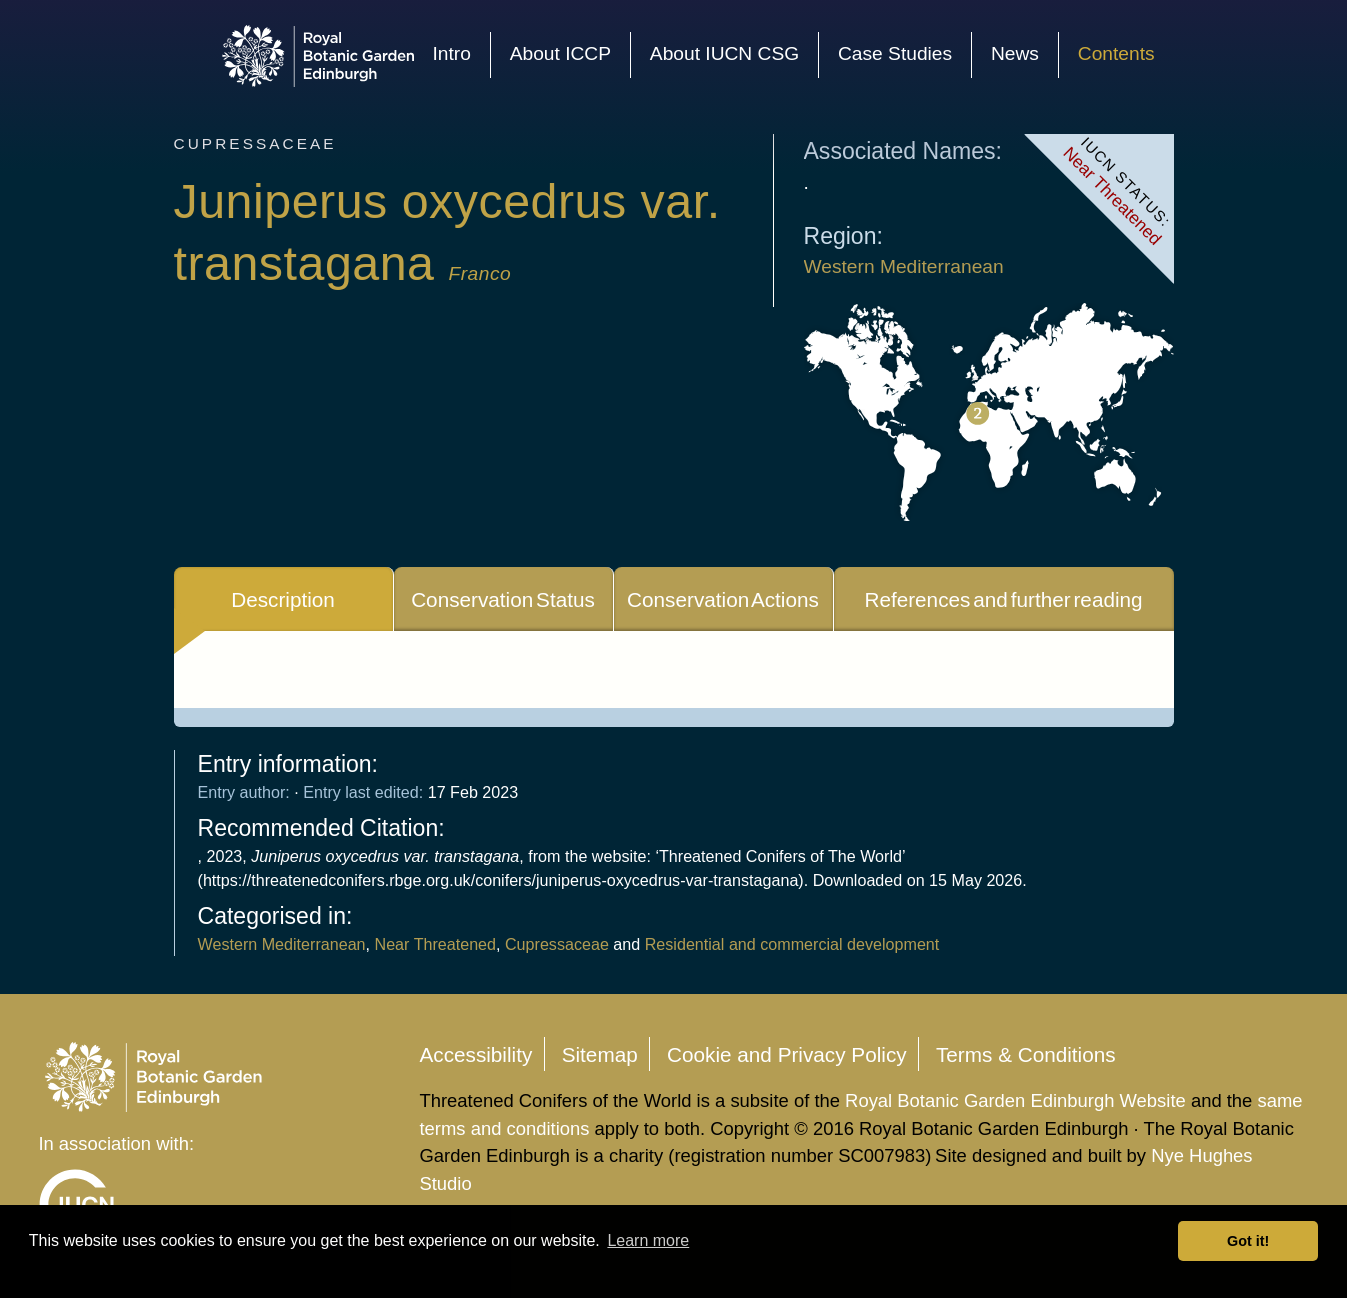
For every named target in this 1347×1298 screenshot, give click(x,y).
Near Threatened (436, 944)
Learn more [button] (648, 1240)
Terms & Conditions (1026, 1053)
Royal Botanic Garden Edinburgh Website (1018, 1100)
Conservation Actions (723, 599)
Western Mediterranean (904, 266)
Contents (1116, 53)
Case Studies (895, 53)
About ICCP (560, 53)
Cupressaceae (557, 944)
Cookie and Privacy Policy (787, 1053)
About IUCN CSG (724, 53)
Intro (451, 53)
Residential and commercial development (789, 944)
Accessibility (475, 1053)
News (1015, 53)
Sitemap (600, 1053)
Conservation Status (503, 599)
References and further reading (1003, 599)
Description (283, 599)
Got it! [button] (1248, 1241)
